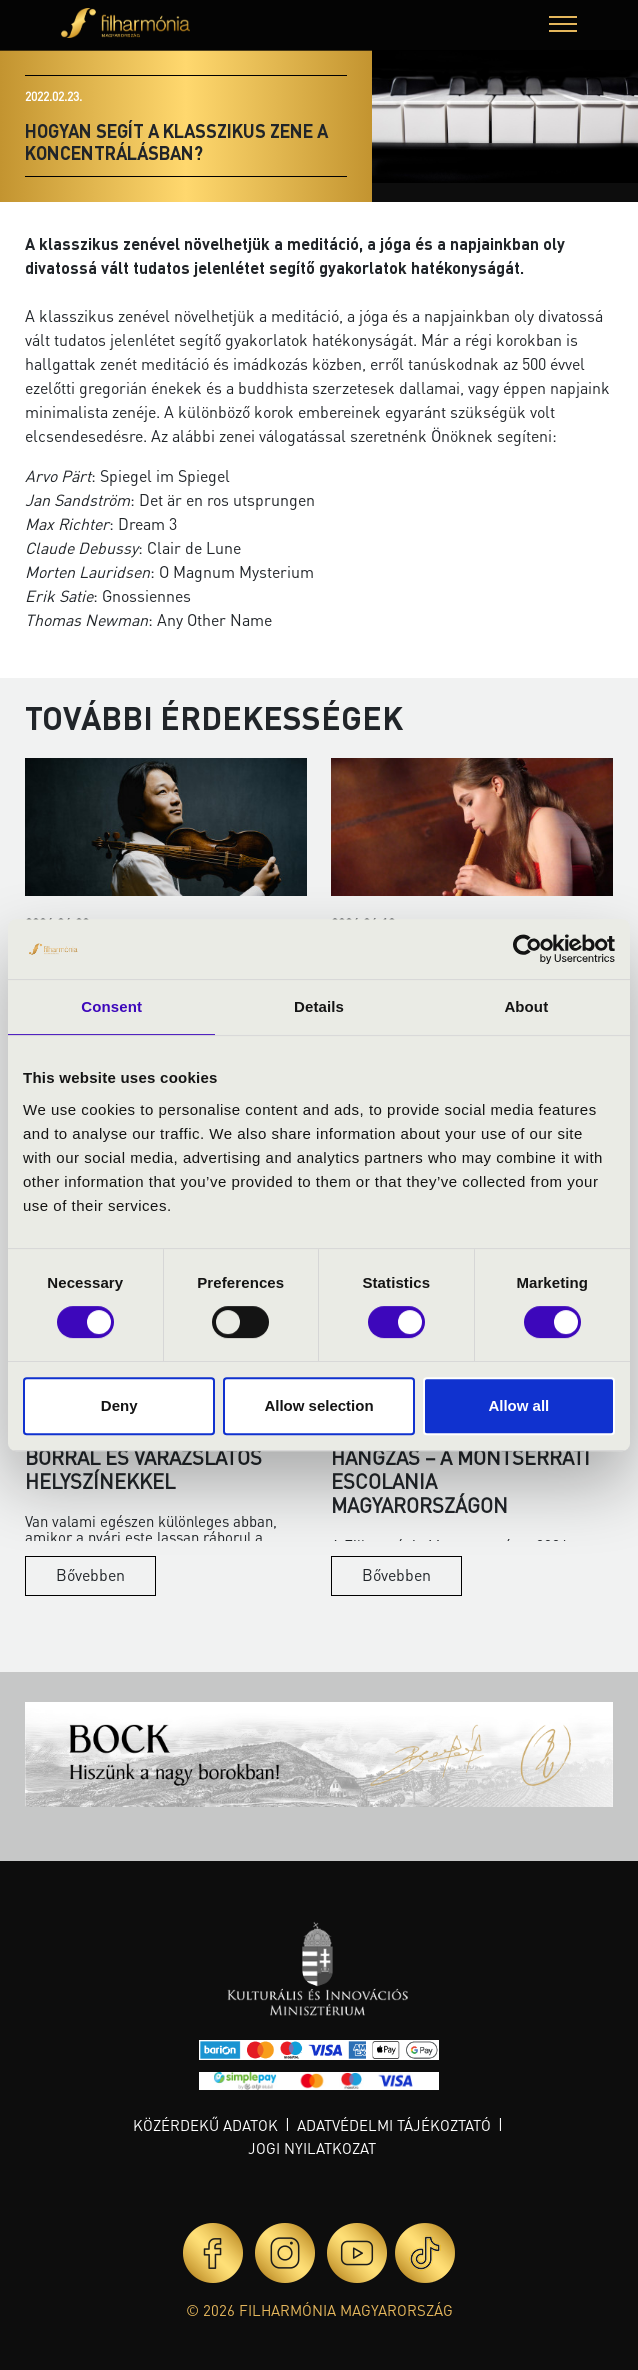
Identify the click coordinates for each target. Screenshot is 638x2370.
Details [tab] (319, 1006)
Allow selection (318, 1405)
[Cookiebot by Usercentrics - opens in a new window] (527, 949)
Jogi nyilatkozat (312, 2148)
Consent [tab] (111, 1006)
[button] (563, 26)
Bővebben (90, 1574)
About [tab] (526, 1006)
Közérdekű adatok (205, 2125)
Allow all (518, 1405)
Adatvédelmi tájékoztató (394, 2125)
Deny (119, 1405)
